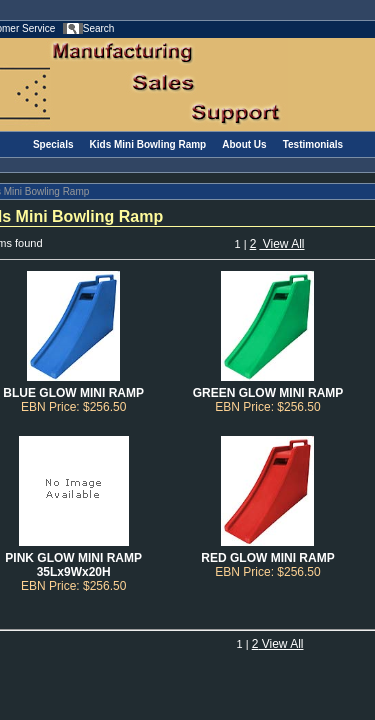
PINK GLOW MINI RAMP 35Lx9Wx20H (73, 565)
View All (281, 244)
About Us (244, 144)
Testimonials (313, 144)
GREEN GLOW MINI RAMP (268, 393)
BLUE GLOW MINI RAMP (73, 393)
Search (99, 28)
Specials (53, 144)
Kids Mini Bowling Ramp (148, 144)
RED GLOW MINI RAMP (267, 558)
